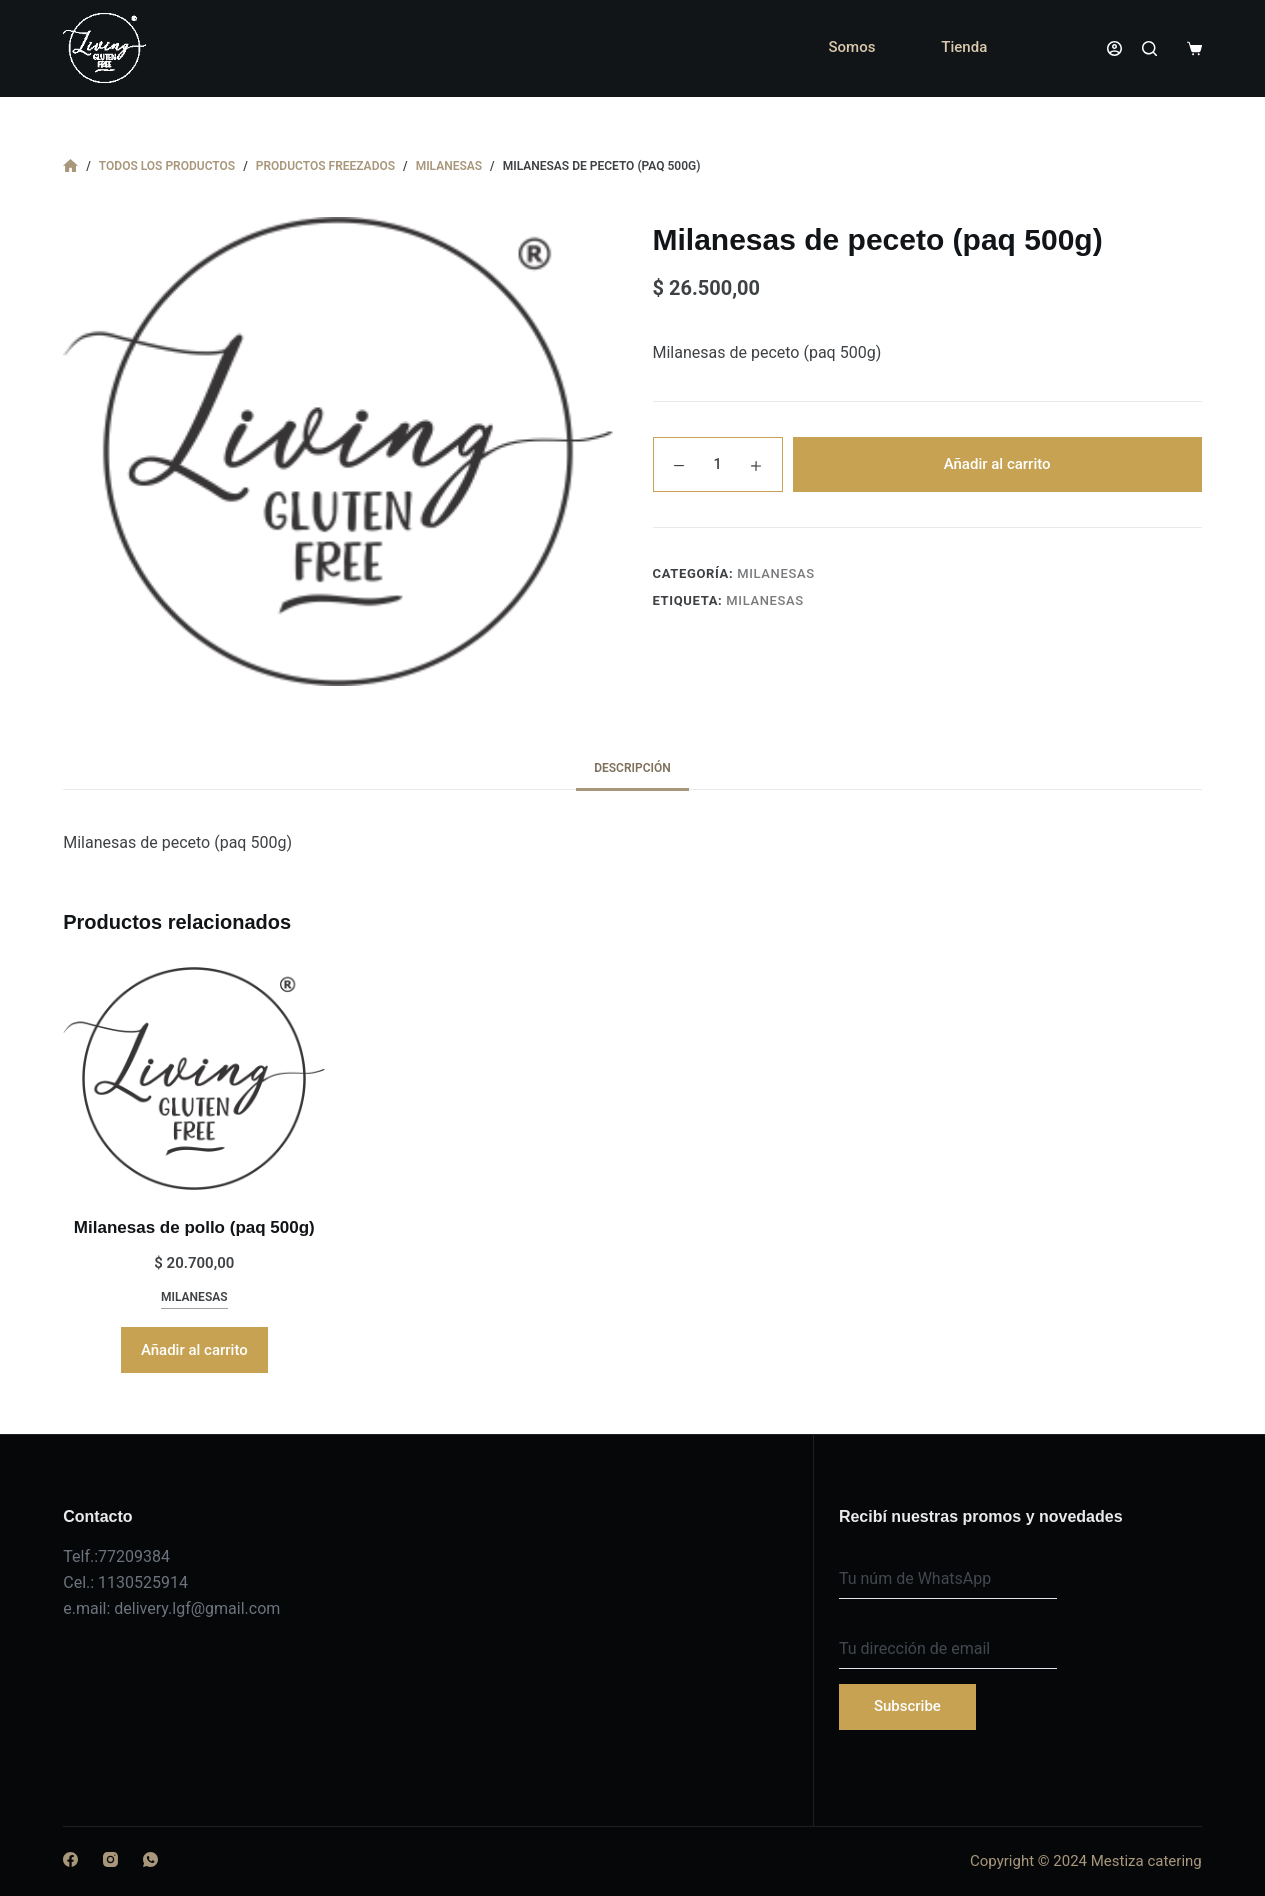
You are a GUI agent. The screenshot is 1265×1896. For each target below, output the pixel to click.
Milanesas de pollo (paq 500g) (194, 1227)
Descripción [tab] (632, 768)
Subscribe (907, 1706)
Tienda (964, 47)
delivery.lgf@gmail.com (197, 1608)
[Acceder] (1114, 48)
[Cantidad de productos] (718, 464)
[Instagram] (110, 1859)
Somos (851, 47)
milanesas (776, 573)
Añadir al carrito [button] (194, 1350)
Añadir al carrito (997, 464)
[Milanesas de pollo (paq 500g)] (194, 1079)
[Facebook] (70, 1859)
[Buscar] (1149, 48)
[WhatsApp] (150, 1859)
